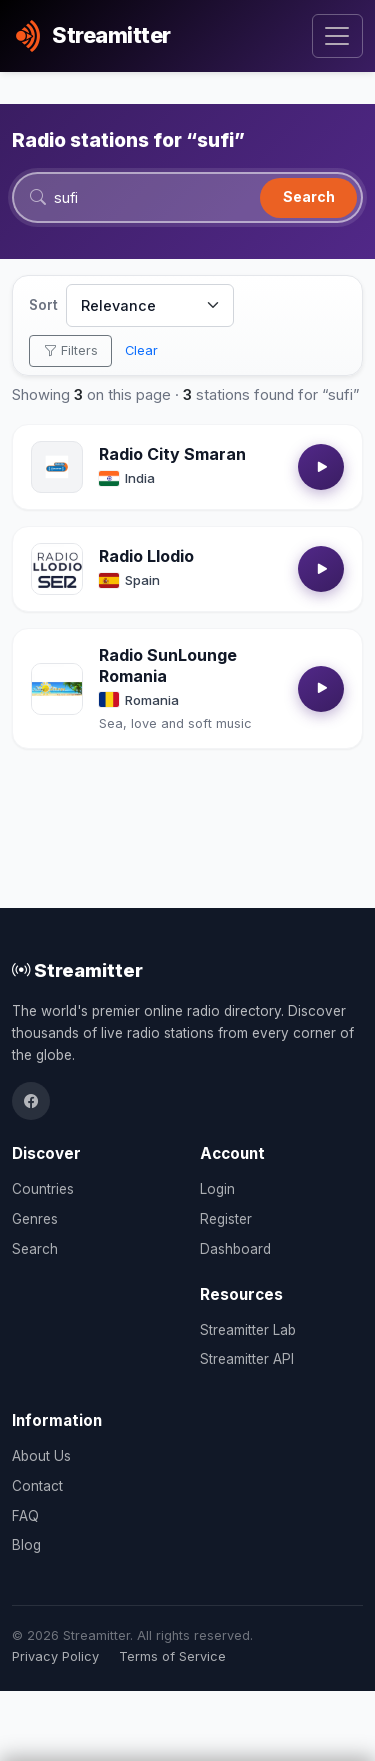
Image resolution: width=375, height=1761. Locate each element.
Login (217, 1189)
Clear (141, 350)
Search (309, 196)
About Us (41, 1456)
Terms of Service (172, 1656)
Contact (37, 1486)
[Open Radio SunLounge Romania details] (57, 689)
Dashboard (235, 1249)
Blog (26, 1545)
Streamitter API (247, 1359)
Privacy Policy (55, 1656)
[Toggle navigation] (337, 36)
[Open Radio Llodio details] (57, 569)
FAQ (25, 1516)
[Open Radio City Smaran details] (57, 467)
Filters (71, 350)
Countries (43, 1189)
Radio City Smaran (172, 454)
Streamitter (77, 970)
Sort (43, 305)
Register (226, 1219)
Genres (35, 1219)
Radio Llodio (146, 556)
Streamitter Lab (248, 1330)
